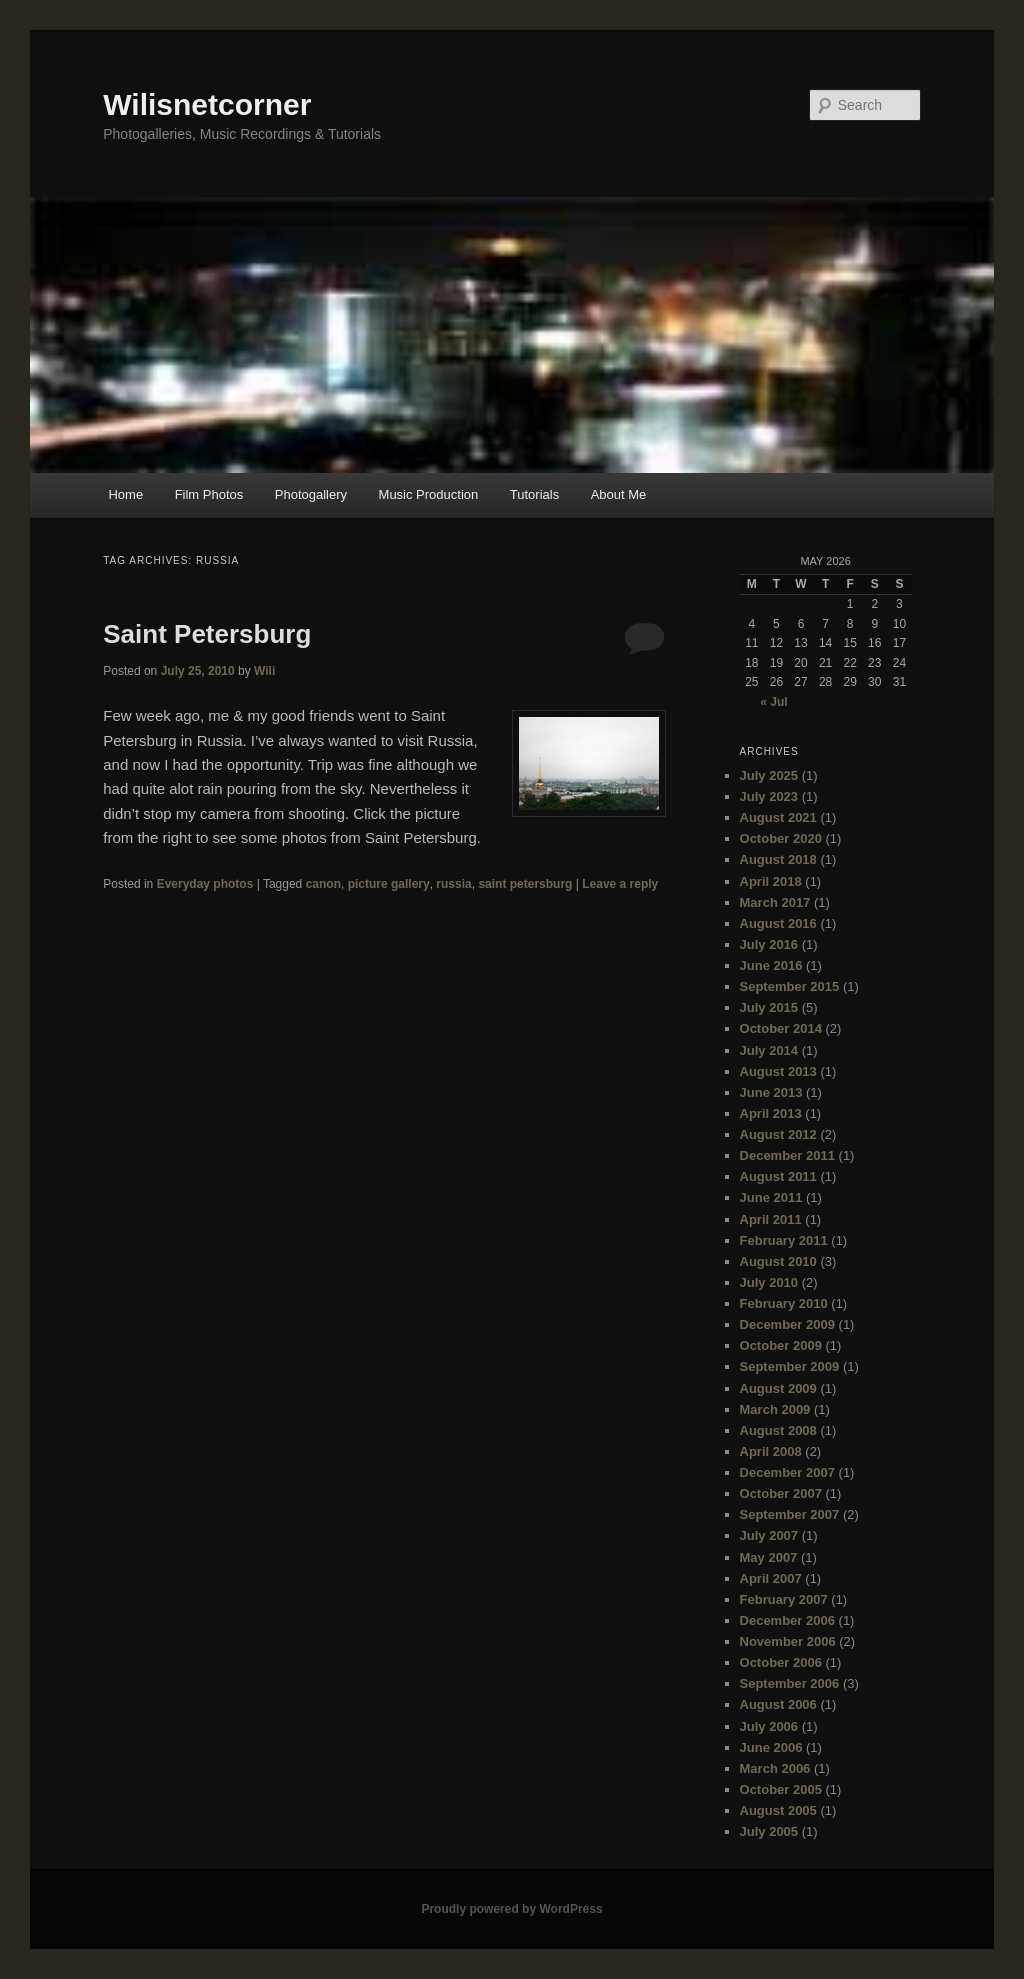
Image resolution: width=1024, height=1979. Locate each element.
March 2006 (775, 1768)
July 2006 (769, 1726)
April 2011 (771, 1219)
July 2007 (769, 1535)
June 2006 (771, 1747)
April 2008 (771, 1451)
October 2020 (781, 838)
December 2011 (787, 1155)
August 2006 (778, 1704)
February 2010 (784, 1303)
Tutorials (534, 494)
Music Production (429, 494)
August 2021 (778, 817)
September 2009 (790, 1366)
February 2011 (784, 1240)
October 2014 (781, 1028)
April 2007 (771, 1578)
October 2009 (781, 1345)
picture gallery (389, 884)
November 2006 (788, 1641)
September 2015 (790, 986)
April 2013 (771, 1113)
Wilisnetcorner (207, 104)
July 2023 (769, 796)
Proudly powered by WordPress (511, 1909)
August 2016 (778, 923)
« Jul (773, 702)
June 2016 (771, 965)
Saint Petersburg (207, 634)
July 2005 (769, 1831)
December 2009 (787, 1324)
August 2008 (778, 1430)
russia (453, 884)
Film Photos (209, 494)
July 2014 (769, 1050)
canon (323, 884)
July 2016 (769, 944)
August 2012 (778, 1134)
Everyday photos (205, 884)
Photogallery (311, 494)
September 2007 (790, 1514)
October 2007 (781, 1493)
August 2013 (778, 1071)
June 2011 (771, 1197)
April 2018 (771, 881)
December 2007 (787, 1472)
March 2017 (775, 902)
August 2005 (778, 1810)
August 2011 (778, 1176)
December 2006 (787, 1620)
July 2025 (769, 775)
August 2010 (778, 1261)
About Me (619, 494)
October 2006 (781, 1662)
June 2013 (771, 1092)
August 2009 (778, 1388)
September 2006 (790, 1683)
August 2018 (778, 859)
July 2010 (769, 1282)
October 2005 (781, 1789)
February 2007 (784, 1599)
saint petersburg (525, 884)
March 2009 (775, 1409)
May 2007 (769, 1557)
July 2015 (769, 1007)
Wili (264, 671)
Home (125, 494)
